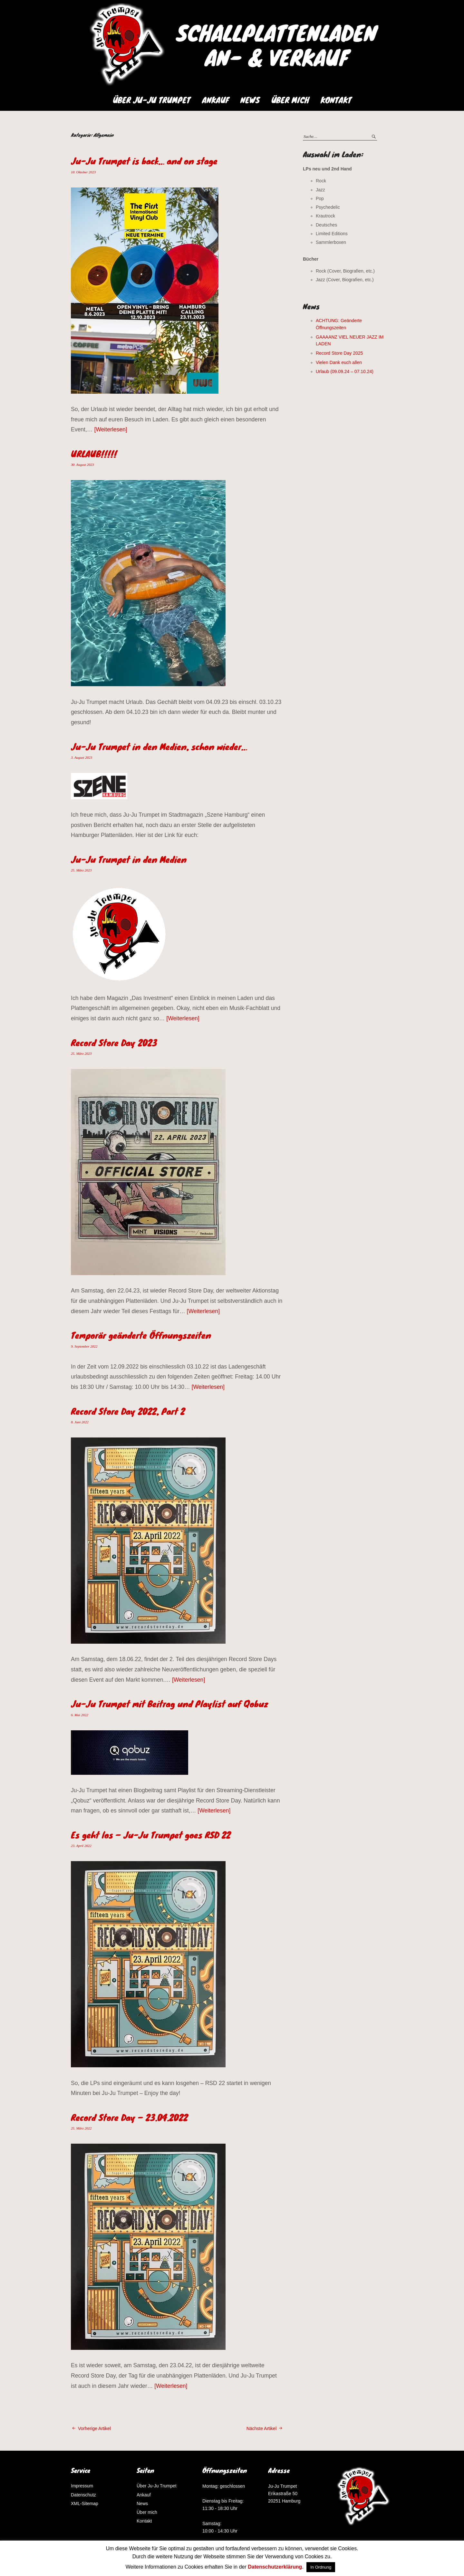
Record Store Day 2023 (114, 1042)
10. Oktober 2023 (83, 172)
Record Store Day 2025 (339, 353)
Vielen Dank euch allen (339, 362)
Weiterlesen (111, 429)
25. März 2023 (81, 870)
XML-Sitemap (84, 2503)
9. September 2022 (84, 1346)
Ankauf (215, 100)
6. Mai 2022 (79, 1715)
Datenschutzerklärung (275, 2567)
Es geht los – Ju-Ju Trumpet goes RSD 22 (151, 1834)
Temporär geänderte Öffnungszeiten (141, 1335)
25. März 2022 (81, 2128)
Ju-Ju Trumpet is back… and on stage (144, 160)
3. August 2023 (81, 757)
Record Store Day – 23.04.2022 (129, 2117)
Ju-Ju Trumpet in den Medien (129, 859)
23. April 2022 (81, 1846)
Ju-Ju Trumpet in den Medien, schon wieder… (159, 746)
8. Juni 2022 (80, 1422)
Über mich (290, 100)
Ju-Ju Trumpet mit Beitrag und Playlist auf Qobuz (169, 1703)
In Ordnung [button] (320, 2567)
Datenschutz (83, 2494)
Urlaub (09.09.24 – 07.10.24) (344, 371)
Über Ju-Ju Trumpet (151, 100)
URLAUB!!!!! (94, 453)
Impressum (82, 2485)
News (250, 100)
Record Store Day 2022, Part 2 (128, 1411)
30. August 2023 (82, 464)
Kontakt (336, 100)
